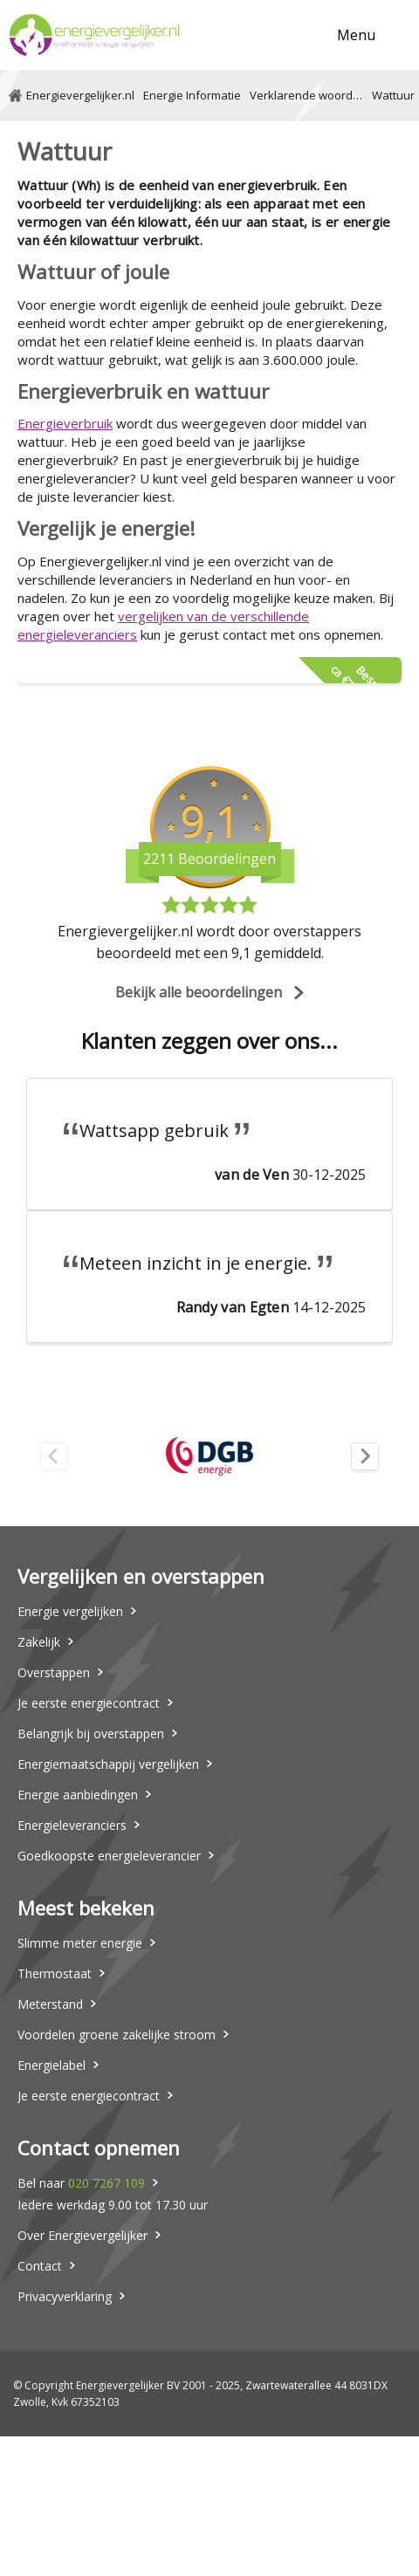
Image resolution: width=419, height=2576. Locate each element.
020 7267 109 (106, 2183)
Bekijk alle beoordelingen (198, 992)
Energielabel (51, 2065)
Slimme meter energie (79, 1943)
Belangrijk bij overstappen (90, 1733)
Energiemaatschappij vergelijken (108, 1764)
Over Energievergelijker (82, 2235)
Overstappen (53, 1672)
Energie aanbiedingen (77, 1794)
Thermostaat (54, 1973)
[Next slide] (365, 1456)
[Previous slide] (54, 1456)
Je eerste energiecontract (88, 1703)
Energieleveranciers (72, 1825)
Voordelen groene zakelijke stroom (116, 2034)
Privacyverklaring (64, 2296)
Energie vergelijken (70, 1611)
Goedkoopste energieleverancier (109, 1855)
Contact (39, 2265)
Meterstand (50, 2004)
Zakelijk (38, 1642)
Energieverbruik (65, 423)
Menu (356, 35)
